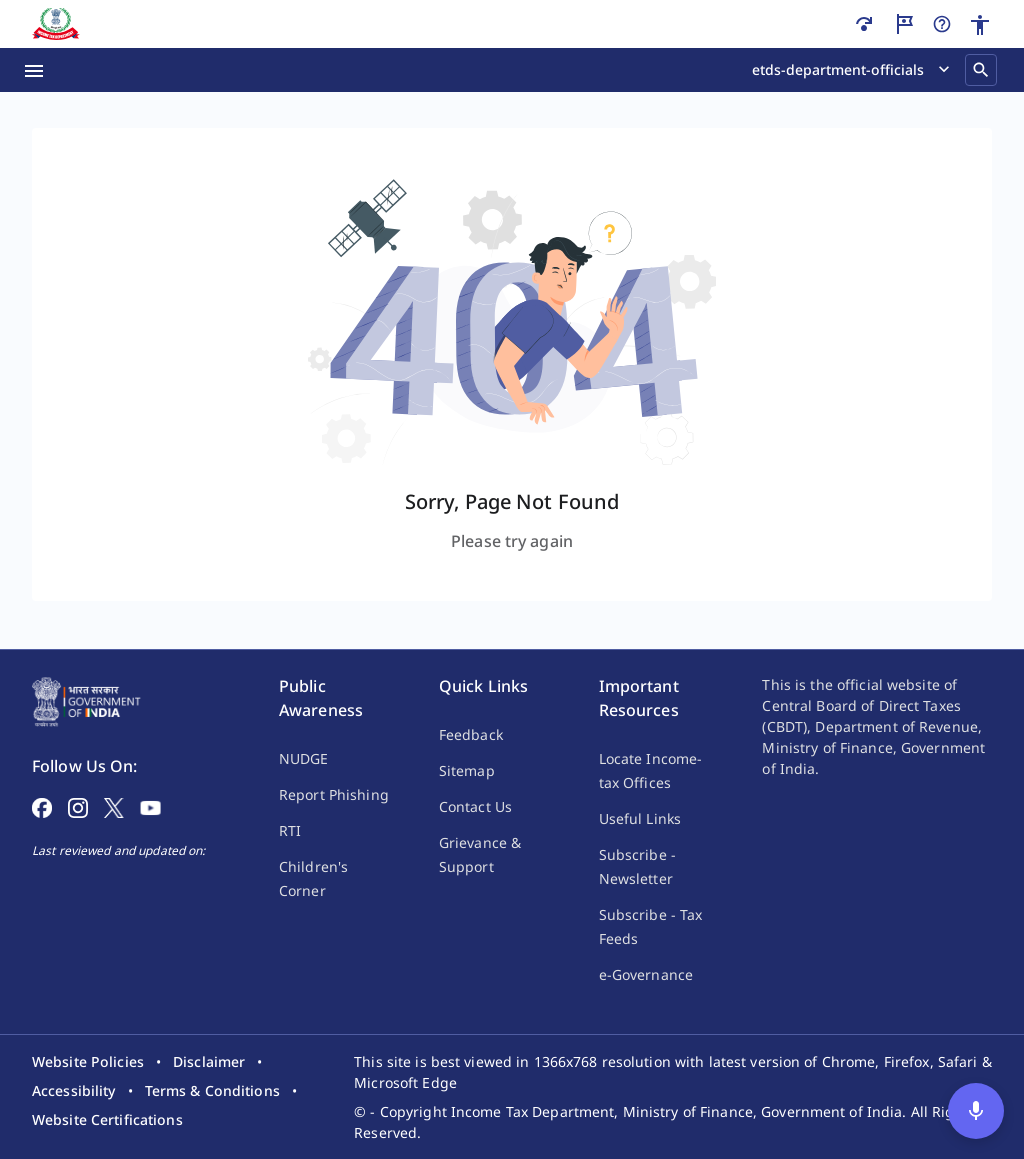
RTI (290, 830)
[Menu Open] (34, 70)
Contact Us (475, 806)
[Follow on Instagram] (78, 806)
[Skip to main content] (864, 24)
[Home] (56, 24)
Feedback (471, 734)
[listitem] (88, 1061)
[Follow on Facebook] (42, 806)
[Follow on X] (114, 806)
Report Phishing (334, 794)
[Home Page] (86, 700)
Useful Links (640, 818)
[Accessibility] (980, 25)
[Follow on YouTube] (150, 806)
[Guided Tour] (904, 24)
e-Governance (646, 974)
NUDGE (304, 758)
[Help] (942, 24)
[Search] (981, 70)
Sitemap (467, 770)
